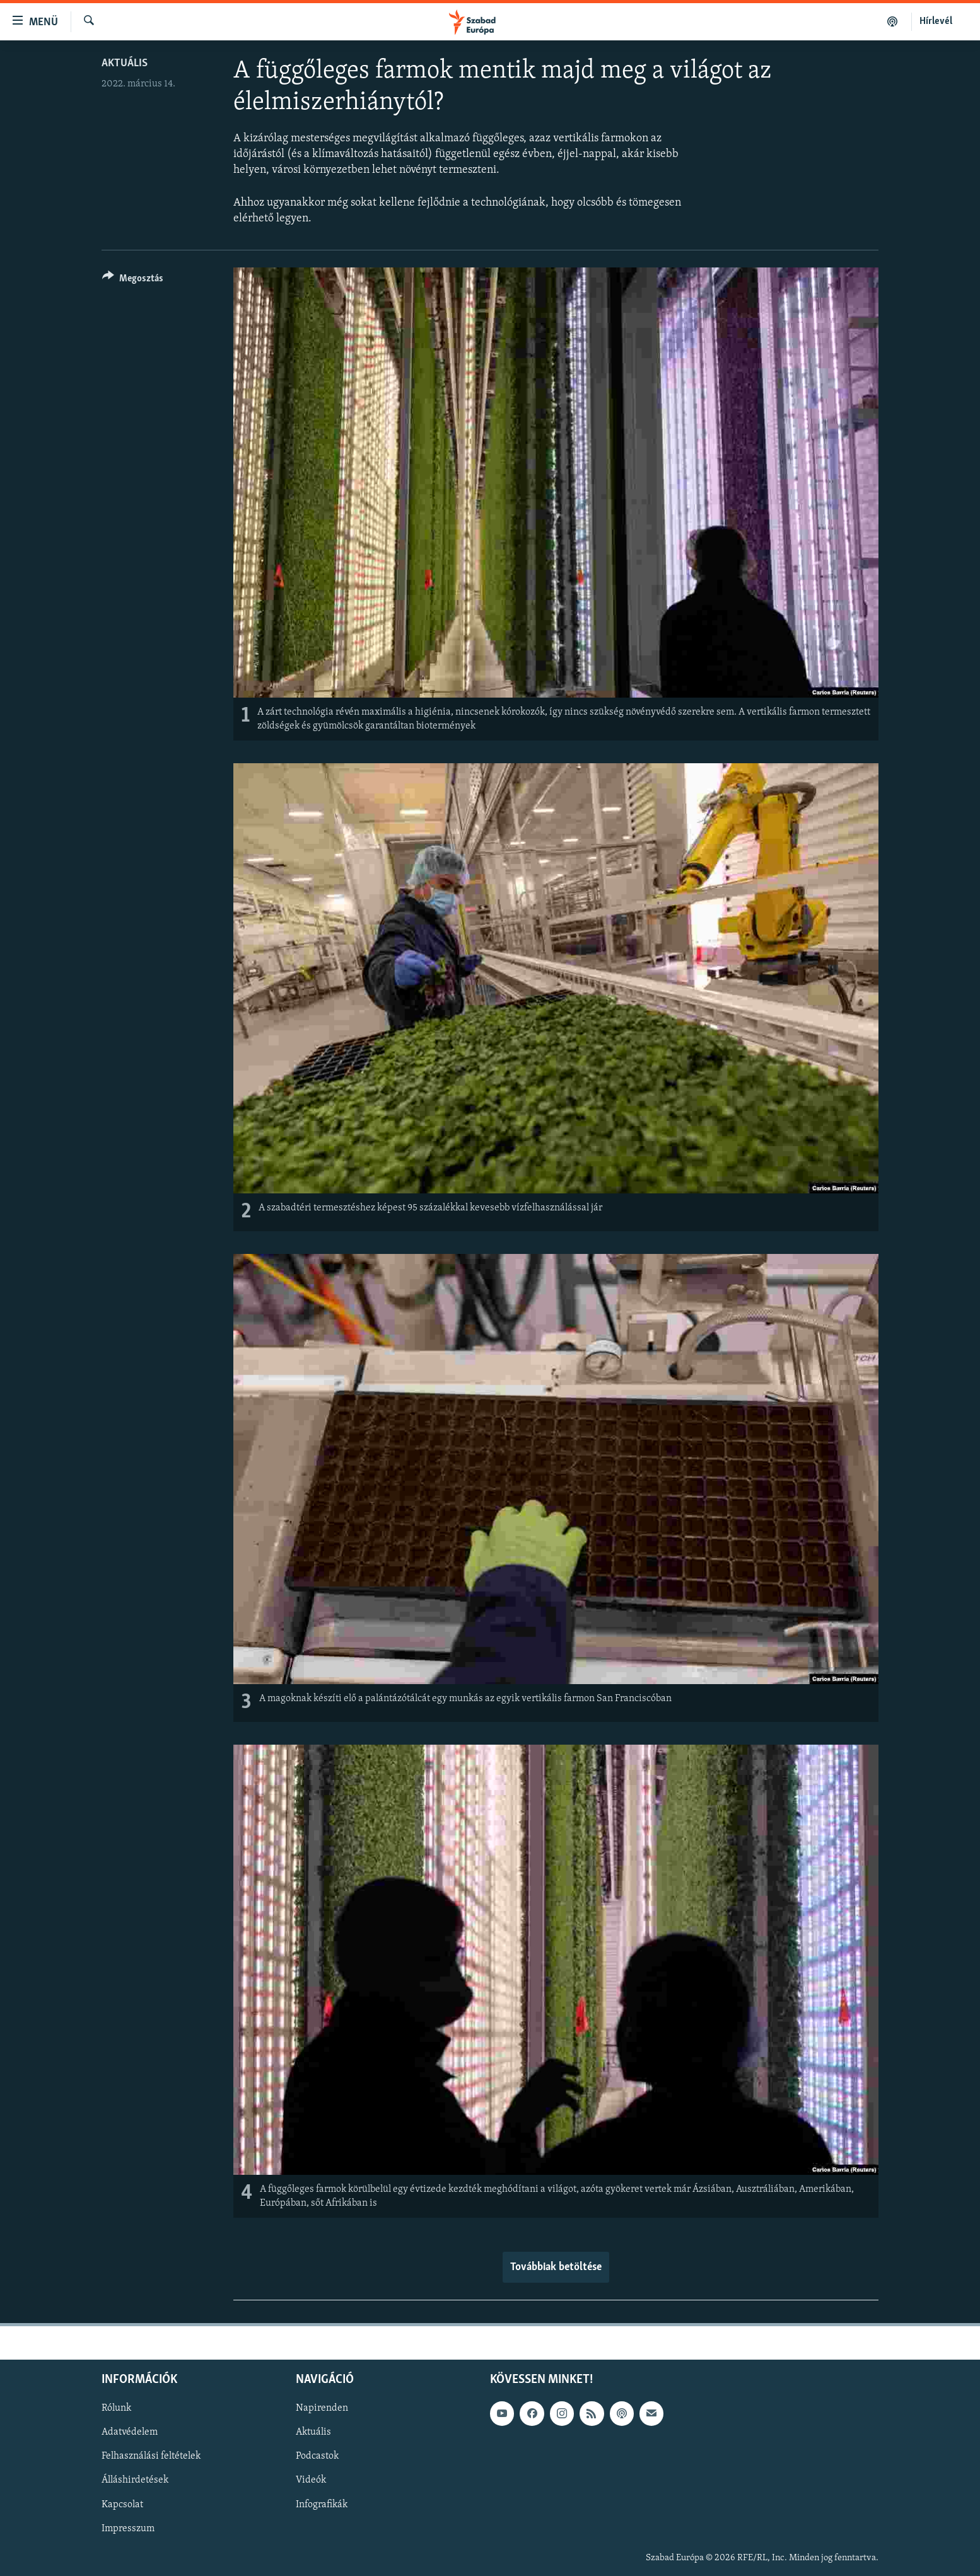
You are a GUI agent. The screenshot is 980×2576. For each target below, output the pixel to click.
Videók (311, 2481)
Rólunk (116, 2409)
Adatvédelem (130, 2433)
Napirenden (322, 2409)
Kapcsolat (122, 2505)
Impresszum (128, 2529)
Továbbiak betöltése (556, 2267)
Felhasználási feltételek (151, 2457)
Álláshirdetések (135, 2481)
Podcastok (317, 2457)
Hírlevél (935, 21)
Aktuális (125, 63)
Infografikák (321, 2505)
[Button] (132, 280)
